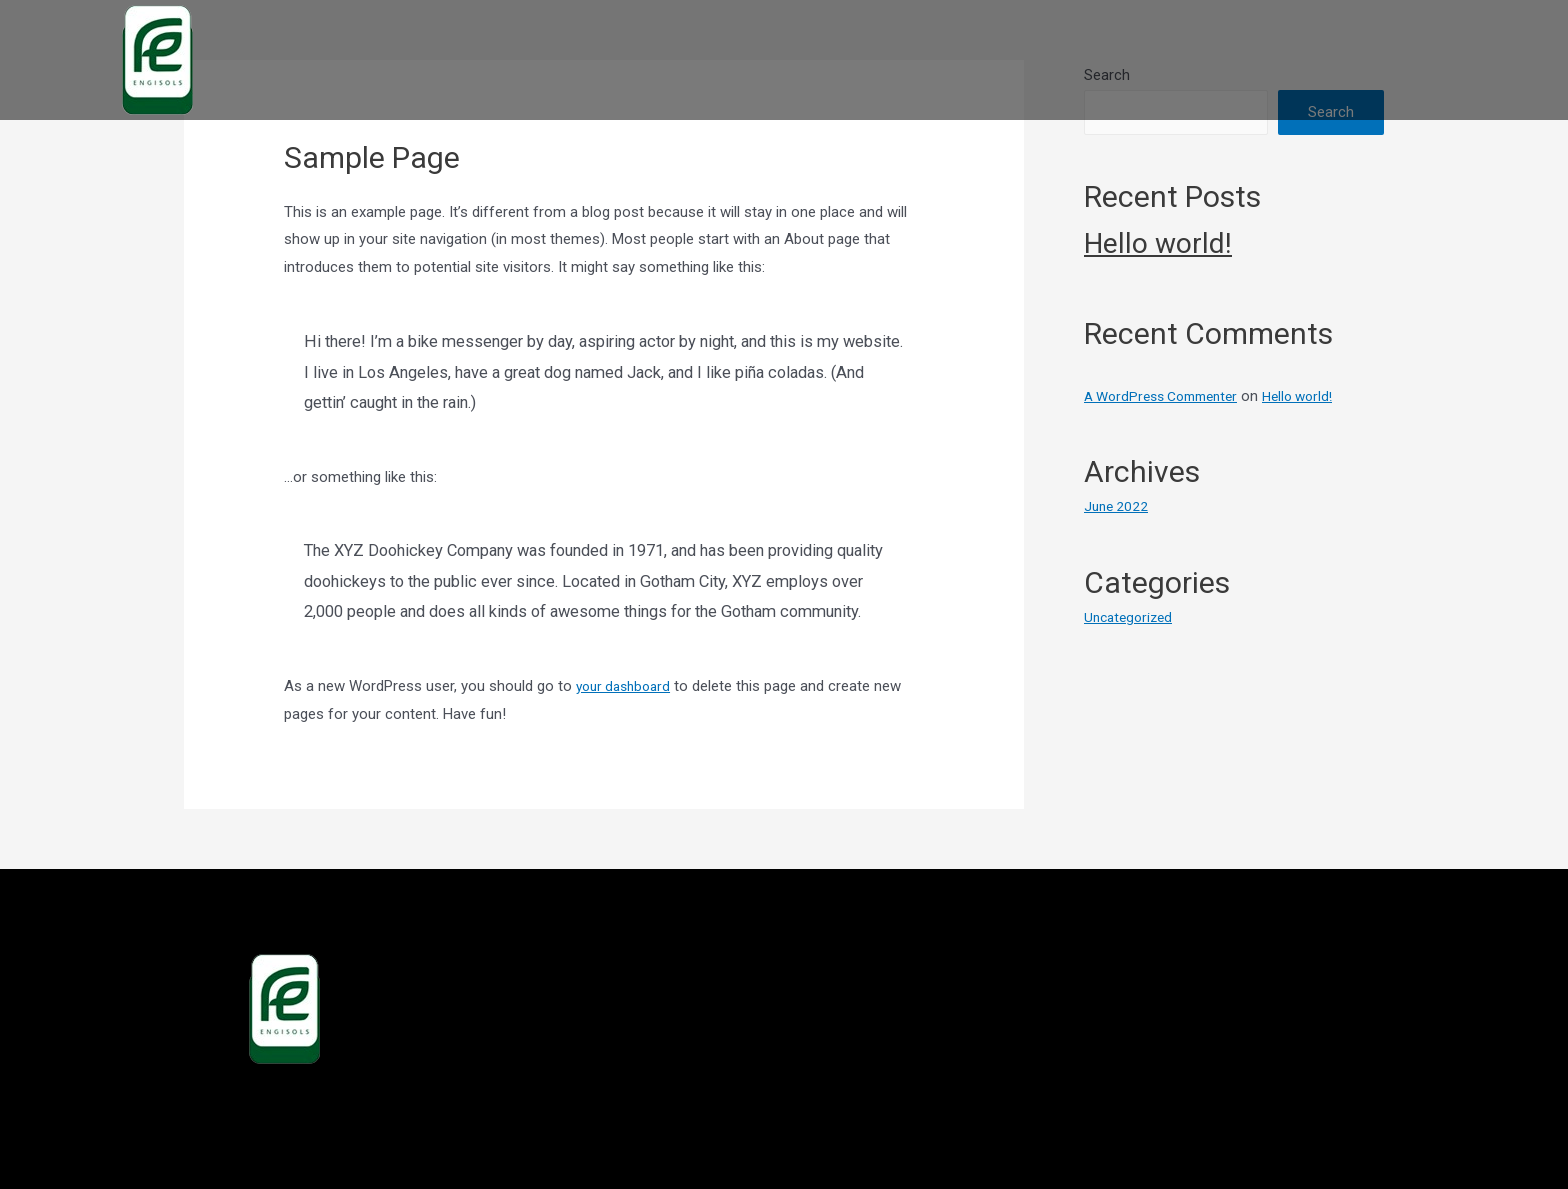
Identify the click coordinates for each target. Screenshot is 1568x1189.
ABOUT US (970, 59)
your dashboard (627, 686)
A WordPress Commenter (1169, 396)
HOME (878, 59)
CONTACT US (1493, 59)
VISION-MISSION (1354, 59)
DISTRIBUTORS (1208, 59)
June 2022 (1118, 506)
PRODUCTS (1081, 59)
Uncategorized (1131, 617)
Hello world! (1158, 243)
